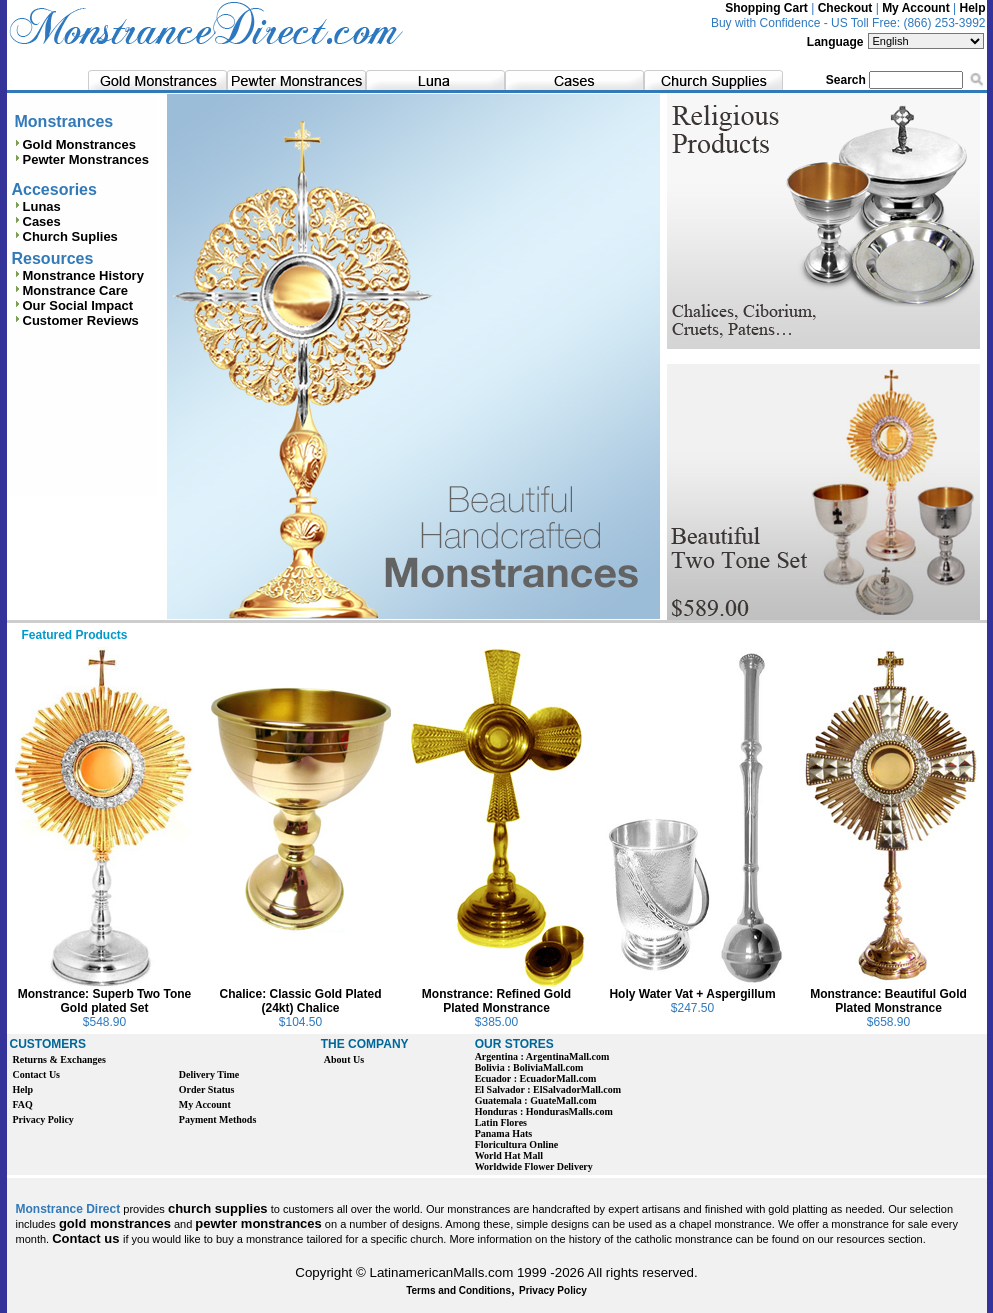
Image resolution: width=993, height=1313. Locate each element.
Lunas (36, 206)
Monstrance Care (75, 290)
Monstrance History (83, 275)
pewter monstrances (258, 1223)
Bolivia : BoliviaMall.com (529, 1067)
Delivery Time (209, 1074)
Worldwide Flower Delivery (534, 1166)
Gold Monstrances (74, 144)
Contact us (87, 1238)
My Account (916, 8)
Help (972, 8)
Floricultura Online (517, 1144)
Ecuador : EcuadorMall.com (536, 1078)
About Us (344, 1059)
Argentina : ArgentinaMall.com (542, 1056)
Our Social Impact (78, 305)
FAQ (23, 1104)
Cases (36, 221)
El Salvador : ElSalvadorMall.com (548, 1089)
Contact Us (37, 1074)
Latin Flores (501, 1122)
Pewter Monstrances (80, 159)
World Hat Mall (509, 1155)
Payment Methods (218, 1119)
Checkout (845, 8)
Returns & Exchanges (59, 1059)
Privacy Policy (43, 1119)
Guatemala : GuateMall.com (536, 1100)
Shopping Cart (766, 8)
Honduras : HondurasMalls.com (544, 1111)
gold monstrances (115, 1223)
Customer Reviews (81, 320)
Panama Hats (504, 1133)
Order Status (207, 1089)
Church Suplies (65, 236)
